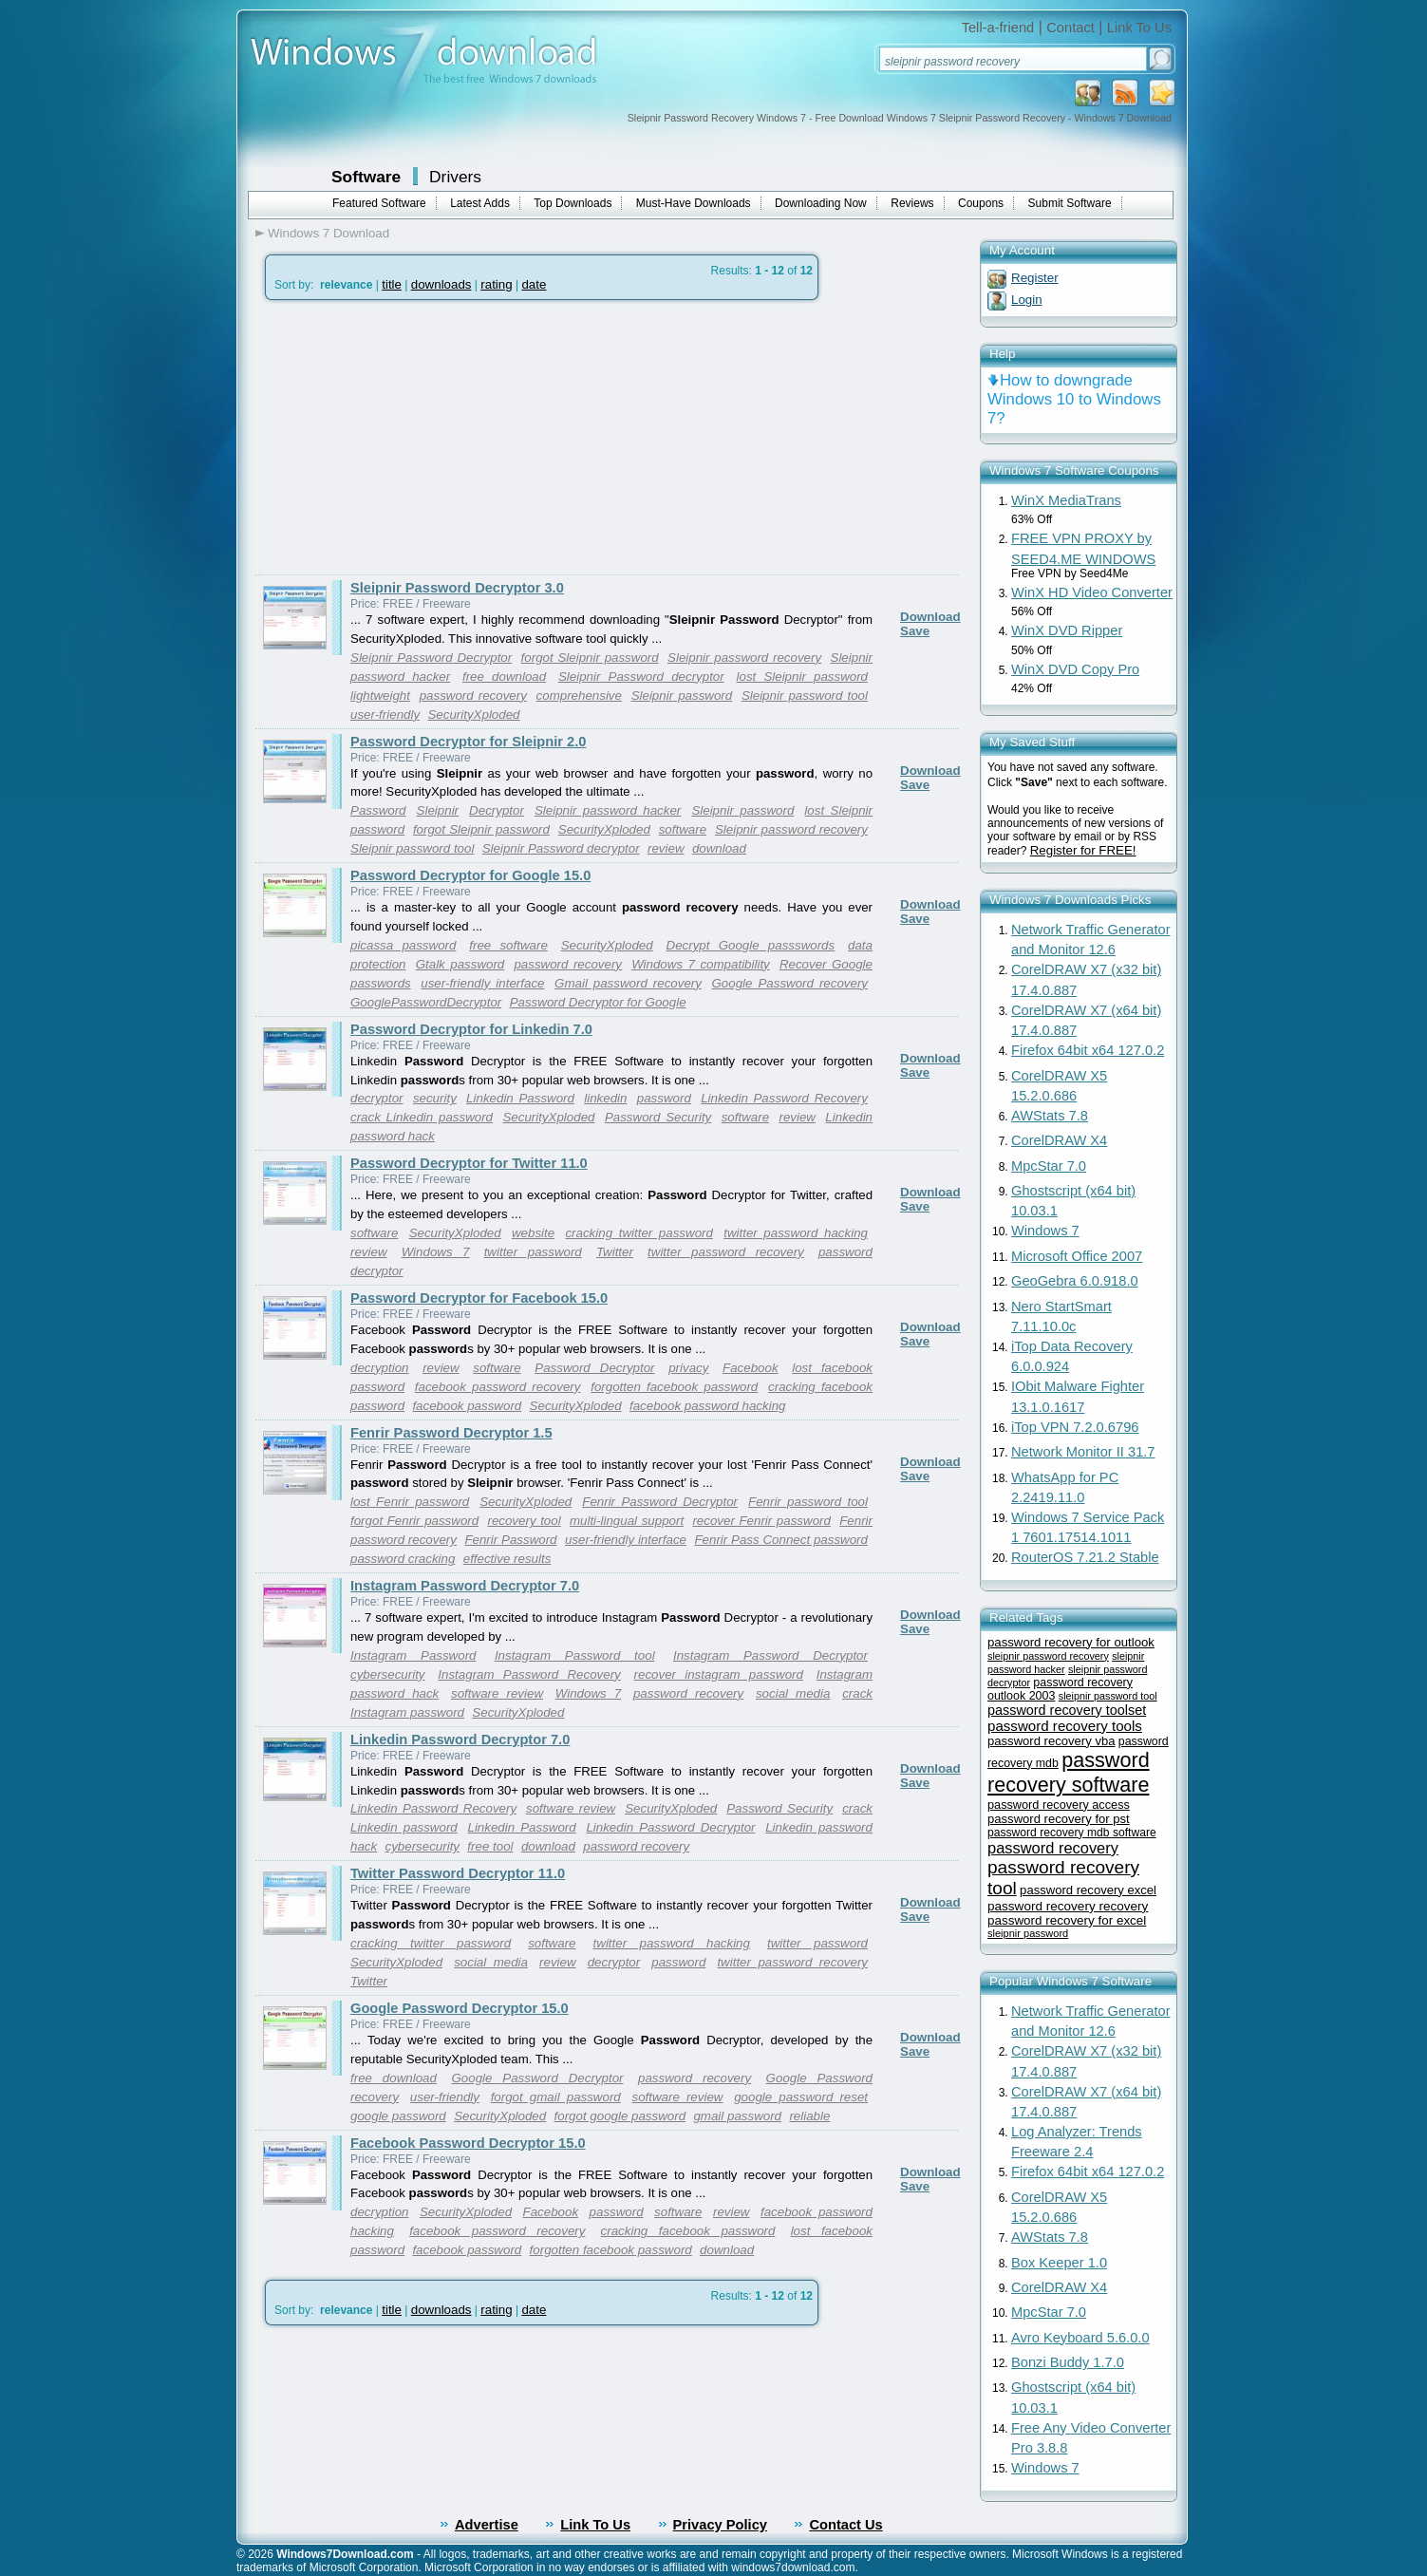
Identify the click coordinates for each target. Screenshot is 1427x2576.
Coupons (981, 203)
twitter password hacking (795, 1233)
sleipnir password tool (1108, 1696)
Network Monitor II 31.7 (1083, 1451)
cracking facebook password (688, 2231)
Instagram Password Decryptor (770, 1655)
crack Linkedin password (421, 1117)
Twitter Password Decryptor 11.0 (457, 1873)
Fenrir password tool (808, 1502)
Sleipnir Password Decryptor (431, 657)
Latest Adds (480, 203)
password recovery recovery (1067, 1906)
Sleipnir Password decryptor (641, 676)
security (435, 1098)
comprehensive (579, 695)
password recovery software (1068, 1772)
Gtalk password (460, 964)
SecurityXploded (473, 714)
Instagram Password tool (575, 1655)
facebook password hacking (707, 1406)
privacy (688, 1368)
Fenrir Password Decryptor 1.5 (451, 1432)
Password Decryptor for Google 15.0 (470, 875)
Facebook (751, 1368)
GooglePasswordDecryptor (425, 1002)
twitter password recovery (726, 1252)
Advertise (486, 2524)
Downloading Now (821, 203)
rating (496, 284)
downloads (441, 284)
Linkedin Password (520, 1098)
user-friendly (385, 714)
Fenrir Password (510, 1539)
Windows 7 (436, 1252)
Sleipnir (438, 810)
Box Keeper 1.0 (1059, 2262)
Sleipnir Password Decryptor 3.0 (457, 587)
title (392, 284)
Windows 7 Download (328, 233)
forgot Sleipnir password (590, 657)
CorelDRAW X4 (1059, 1140)
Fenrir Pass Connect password (781, 1539)
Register (1035, 278)
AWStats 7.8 (1049, 1115)
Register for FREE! (1083, 850)
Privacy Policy (720, 2524)
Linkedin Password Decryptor (670, 1827)
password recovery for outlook (1071, 1642)
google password (398, 2116)
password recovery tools (1064, 1726)
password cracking (402, 1558)
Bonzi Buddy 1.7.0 (1067, 2362)
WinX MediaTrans (1066, 500)
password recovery (473, 695)
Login (1026, 299)
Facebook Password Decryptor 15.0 (468, 2143)
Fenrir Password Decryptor (660, 1502)
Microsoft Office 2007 (1076, 1256)
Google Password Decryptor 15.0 (459, 2008)
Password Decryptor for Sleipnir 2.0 (468, 741)
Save (914, 631)
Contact (1070, 27)
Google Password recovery (789, 983)
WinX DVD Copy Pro (1075, 669)
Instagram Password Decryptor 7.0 (464, 1585)
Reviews (912, 203)
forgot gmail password (556, 2097)
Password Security (658, 1117)
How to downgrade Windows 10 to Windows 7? (1074, 399)
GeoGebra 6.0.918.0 (1074, 1280)
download (719, 848)
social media (793, 1693)
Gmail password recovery (628, 983)
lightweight (380, 695)
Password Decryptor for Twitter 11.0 (469, 1163)
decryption (379, 1368)
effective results (507, 1558)
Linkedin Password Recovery (784, 1098)
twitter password (533, 1252)
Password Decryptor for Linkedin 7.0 (471, 1029)
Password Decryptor (594, 1368)
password (664, 1098)
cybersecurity (387, 1674)
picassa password (403, 945)
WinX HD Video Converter (1092, 592)
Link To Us (1139, 27)
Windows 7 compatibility (700, 964)
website (533, 1233)
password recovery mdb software (1071, 1832)
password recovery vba (1051, 1741)
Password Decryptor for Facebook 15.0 (479, 1298)
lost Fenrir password (409, 1502)
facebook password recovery (498, 1387)
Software (366, 176)
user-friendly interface (482, 983)
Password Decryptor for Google (598, 1002)
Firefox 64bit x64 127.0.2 (1087, 1050)
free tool (490, 1846)
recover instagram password (718, 1674)
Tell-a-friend (998, 27)
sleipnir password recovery (1048, 1656)
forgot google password (620, 2116)
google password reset (801, 2097)
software (682, 829)
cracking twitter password (638, 1233)
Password (378, 810)
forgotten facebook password (674, 1387)
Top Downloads (572, 203)
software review (497, 1693)
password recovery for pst (1058, 1819)
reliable (809, 2116)
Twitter (614, 1252)
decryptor (377, 1098)
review (666, 848)
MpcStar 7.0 (1048, 1166)
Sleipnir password (682, 695)
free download (504, 676)
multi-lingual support (627, 1521)
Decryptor (496, 810)
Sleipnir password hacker (608, 810)
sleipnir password (1027, 1933)
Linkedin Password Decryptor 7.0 (460, 1739)
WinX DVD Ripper (1066, 630)
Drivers (455, 176)
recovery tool (523, 1521)
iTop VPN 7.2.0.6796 (1074, 1427)
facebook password (466, 1406)
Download (930, 617)
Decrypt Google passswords (751, 945)
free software (508, 945)
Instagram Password (413, 1655)
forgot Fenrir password (414, 1521)
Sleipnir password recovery (744, 657)
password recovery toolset (1066, 1710)
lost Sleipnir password (803, 676)
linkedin (605, 1098)
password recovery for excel (1066, 1920)
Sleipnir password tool (805, 695)
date (533, 284)
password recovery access (1058, 1804)
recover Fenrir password (761, 1521)
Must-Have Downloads (693, 203)
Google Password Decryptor (537, 2078)
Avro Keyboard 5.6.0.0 (1080, 2337)
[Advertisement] (414, 438)
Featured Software (379, 203)
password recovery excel (1088, 1890)
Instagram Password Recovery (529, 1674)
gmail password (737, 2116)
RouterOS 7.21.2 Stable (1085, 1557)
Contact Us (845, 2524)
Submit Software (1070, 203)
